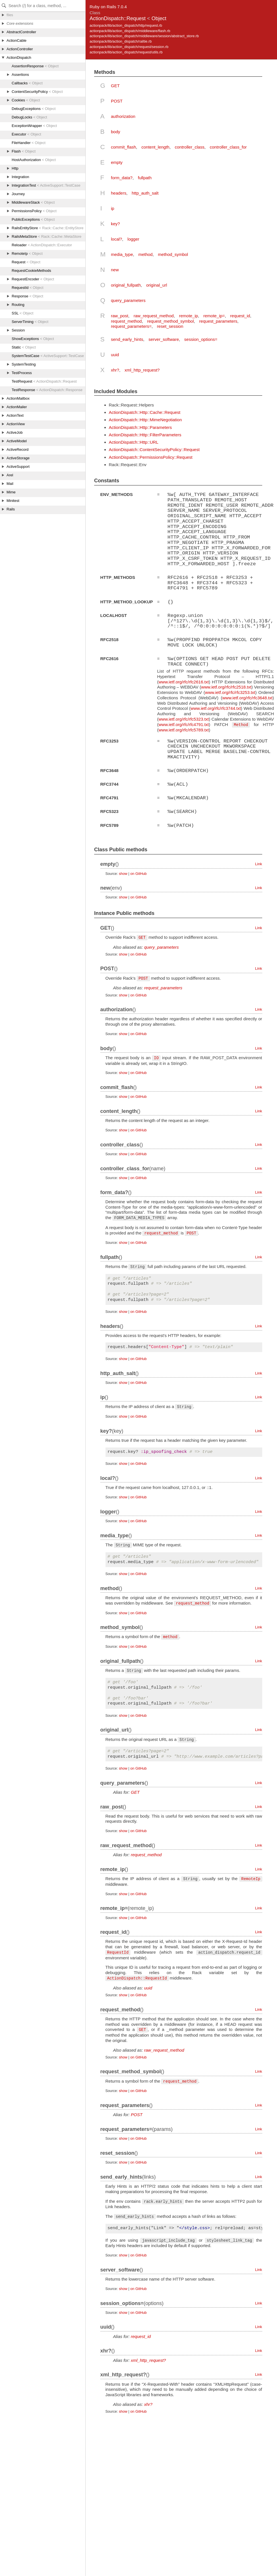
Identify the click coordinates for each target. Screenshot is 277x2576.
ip (112, 208)
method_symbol (173, 254)
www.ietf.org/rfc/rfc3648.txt (247, 696)
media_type (122, 254)
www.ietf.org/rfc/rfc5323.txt (184, 717)
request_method (126, 321)
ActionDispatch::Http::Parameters (140, 427)
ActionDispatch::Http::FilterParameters (145, 434)
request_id (240, 315)
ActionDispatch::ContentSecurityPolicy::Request (154, 449)
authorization (123, 116)
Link (258, 861)
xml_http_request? (142, 370)
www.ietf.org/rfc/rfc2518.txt (226, 685)
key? (115, 223)
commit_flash (123, 147)
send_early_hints (127, 339)
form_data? (122, 177)
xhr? (115, 370)
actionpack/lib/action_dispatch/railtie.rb (121, 41)
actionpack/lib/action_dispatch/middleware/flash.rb (130, 31)
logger (133, 239)
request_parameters (218, 321)
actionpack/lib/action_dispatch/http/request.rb (126, 25)
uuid (115, 354)
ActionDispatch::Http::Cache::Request (145, 412)
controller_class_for (228, 147)
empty (117, 162)
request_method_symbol (170, 321)
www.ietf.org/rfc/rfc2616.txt (184, 680)
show (123, 870)
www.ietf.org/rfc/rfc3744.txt (216, 706)
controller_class (189, 147)
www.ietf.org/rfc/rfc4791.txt (184, 722)
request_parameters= (131, 326)
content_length (155, 147)
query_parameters (128, 300)
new (115, 269)
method (145, 254)
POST (117, 101)
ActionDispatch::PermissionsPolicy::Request (151, 457)
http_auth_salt (145, 193)
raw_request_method (154, 315)
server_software (163, 339)
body (115, 131)
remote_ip (188, 315)
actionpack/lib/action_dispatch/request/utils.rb (126, 52)
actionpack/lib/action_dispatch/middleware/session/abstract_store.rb (144, 36)
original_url (156, 285)
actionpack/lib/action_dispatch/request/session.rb (129, 47)
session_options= (200, 339)
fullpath (145, 177)
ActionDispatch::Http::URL (133, 442)
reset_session (170, 326)
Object (159, 18)
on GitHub (138, 870)
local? (116, 239)
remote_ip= (214, 315)
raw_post (119, 315)
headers (118, 193)
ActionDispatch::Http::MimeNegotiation (145, 419)
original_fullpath (126, 285)
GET (115, 85)
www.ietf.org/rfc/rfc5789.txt (184, 728)
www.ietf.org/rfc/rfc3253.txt (230, 690)
